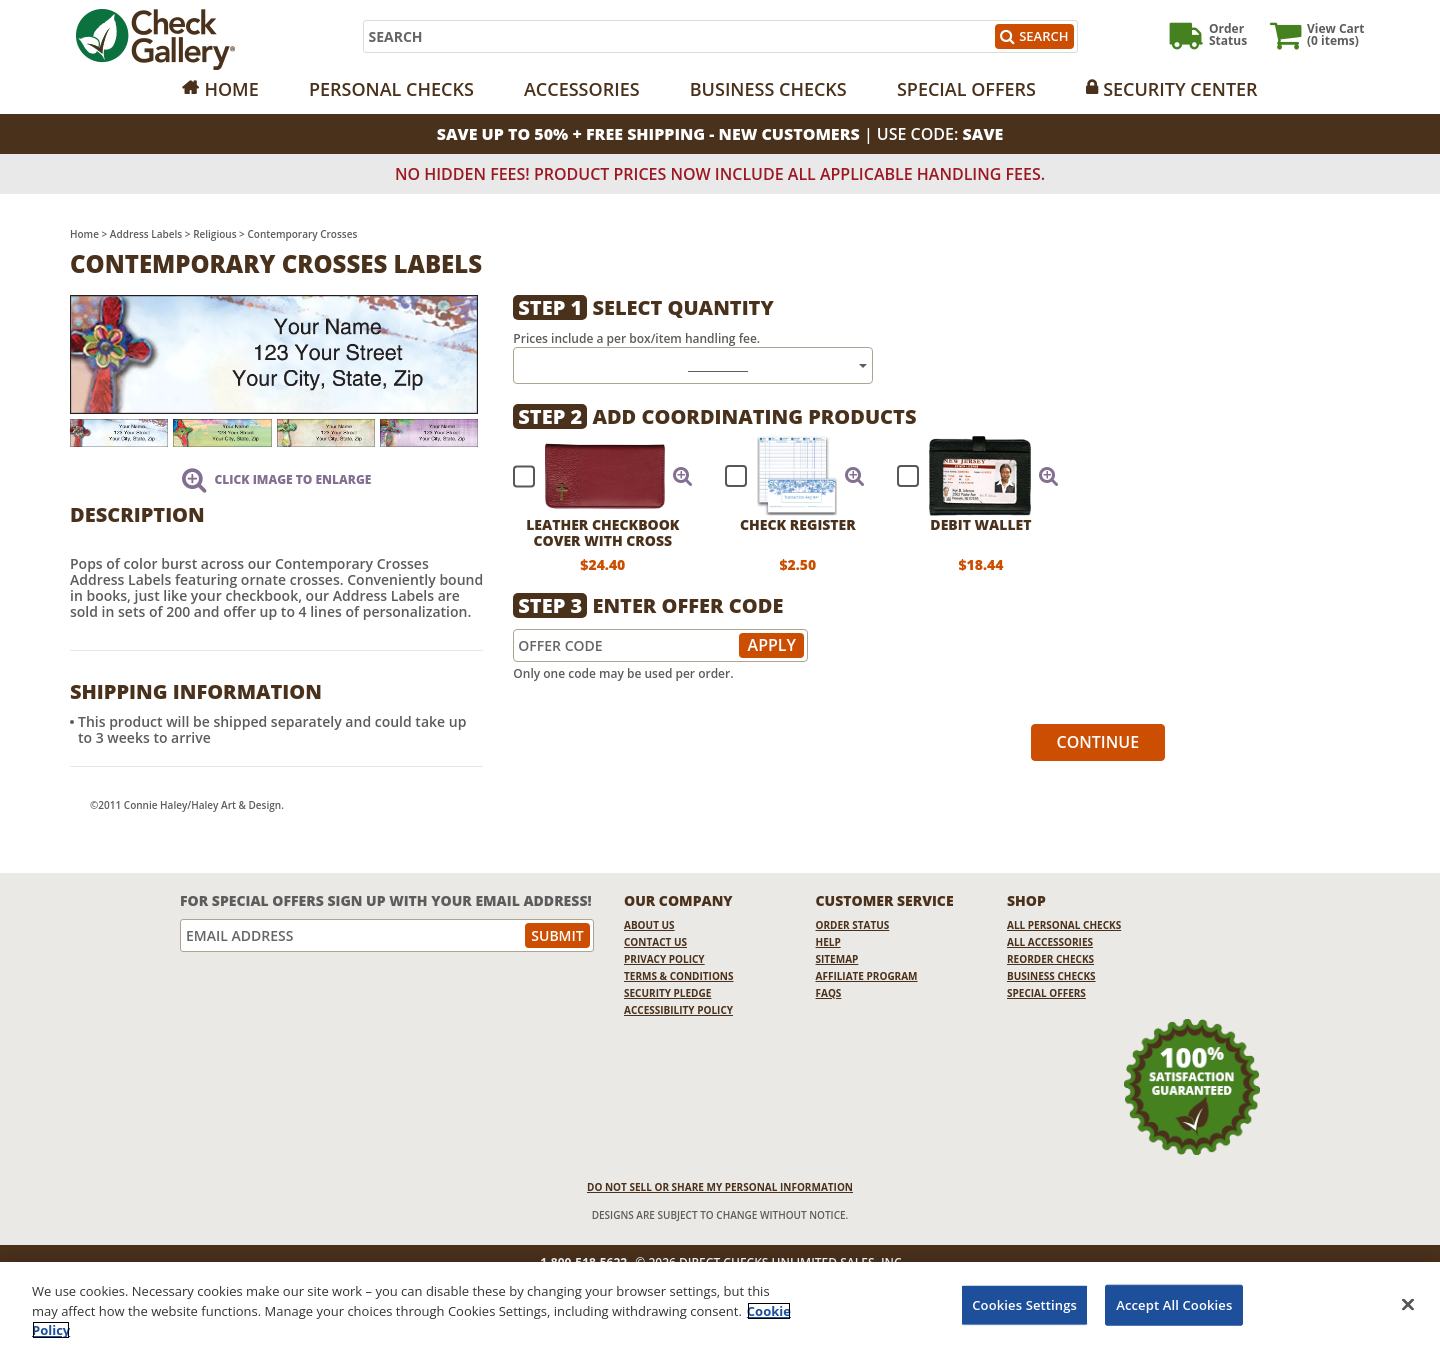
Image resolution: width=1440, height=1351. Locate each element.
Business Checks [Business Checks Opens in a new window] (1051, 976)
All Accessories (1050, 942)
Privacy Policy (664, 959)
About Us (649, 925)
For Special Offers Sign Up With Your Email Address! (386, 900)
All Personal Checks (1064, 925)
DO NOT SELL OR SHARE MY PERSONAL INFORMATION (720, 1187)
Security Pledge (667, 993)
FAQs (829, 993)
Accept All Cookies (1174, 1304)
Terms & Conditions (679, 976)
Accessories (582, 89)
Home (231, 89)
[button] (683, 476)
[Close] (1408, 1304)
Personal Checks (391, 89)
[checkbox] (594, 476)
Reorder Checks (1050, 959)
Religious (214, 234)
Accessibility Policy (678, 1010)
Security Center (1180, 89)
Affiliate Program (867, 976)
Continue (1098, 742)
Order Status (853, 925)
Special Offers (966, 89)
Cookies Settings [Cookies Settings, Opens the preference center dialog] (1024, 1304)
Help (828, 942)
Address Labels (146, 234)
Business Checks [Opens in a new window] (768, 89)
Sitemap (837, 959)
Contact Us (655, 942)
